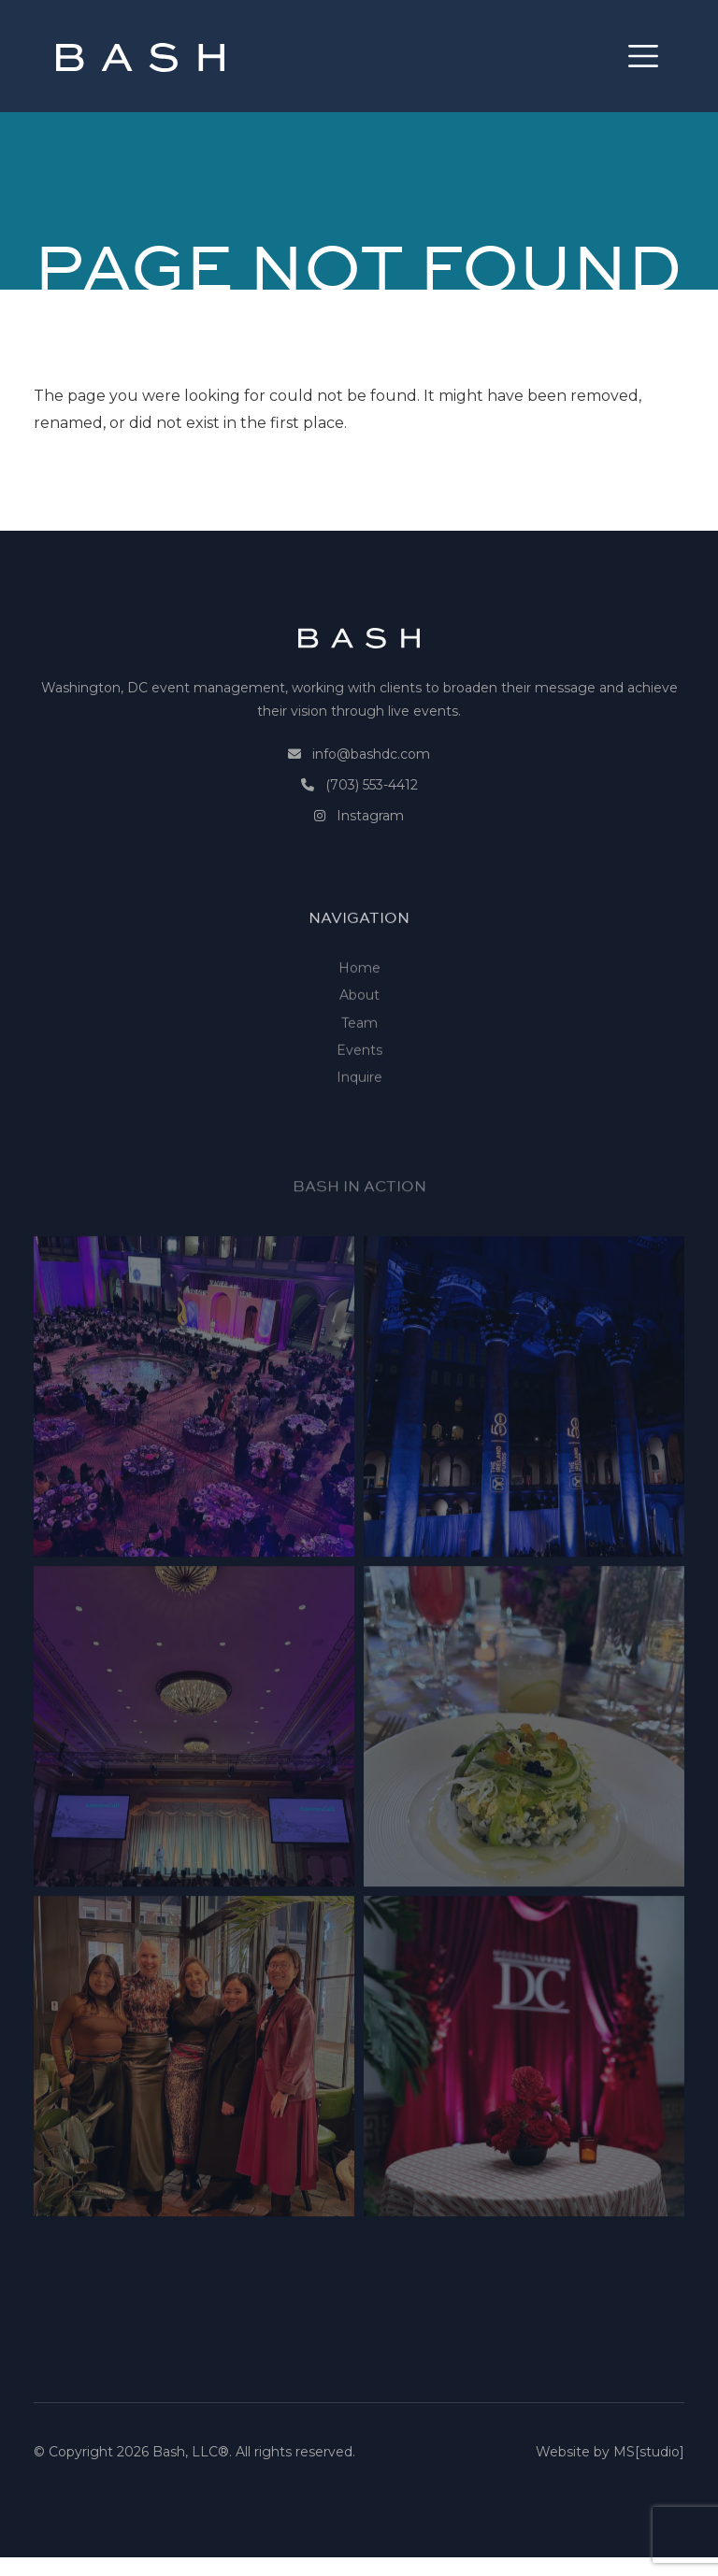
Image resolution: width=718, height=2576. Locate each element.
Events (359, 1104)
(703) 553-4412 (371, 808)
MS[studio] (648, 2459)
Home (359, 1022)
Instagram (370, 839)
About (359, 1049)
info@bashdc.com (371, 777)
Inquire (359, 1131)
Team (359, 1076)
